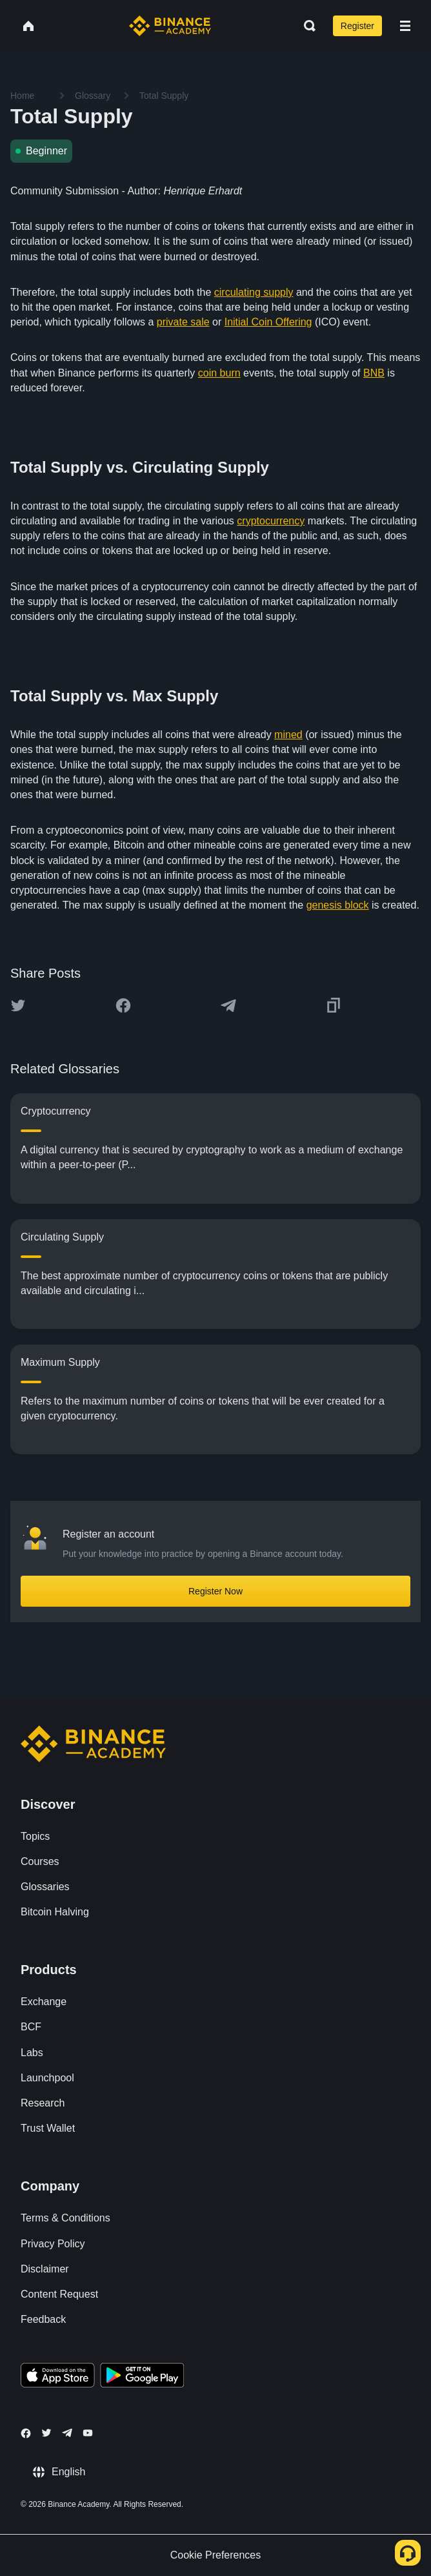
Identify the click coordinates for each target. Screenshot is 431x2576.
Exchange (43, 2001)
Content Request (59, 2294)
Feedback (43, 2319)
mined (288, 734)
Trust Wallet (48, 2128)
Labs (32, 2052)
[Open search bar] (305, 25)
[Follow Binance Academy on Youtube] (88, 2433)
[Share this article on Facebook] (123, 1005)
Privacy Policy (53, 2243)
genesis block (337, 905)
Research (43, 2102)
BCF (31, 2026)
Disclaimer (45, 2268)
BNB (374, 372)
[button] (405, 26)
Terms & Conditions (65, 2217)
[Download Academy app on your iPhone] (58, 2377)
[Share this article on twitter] (18, 1005)
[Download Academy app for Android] (142, 2377)
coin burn (219, 372)
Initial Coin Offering (268, 321)
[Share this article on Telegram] (228, 1005)
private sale (183, 321)
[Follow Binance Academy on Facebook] (26, 2433)
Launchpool (47, 2077)
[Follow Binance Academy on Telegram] (67, 2432)
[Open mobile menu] (405, 25)
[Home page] (170, 25)
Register (357, 26)
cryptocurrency (271, 520)
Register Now (215, 1591)
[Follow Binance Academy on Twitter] (46, 2433)
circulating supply (254, 292)
